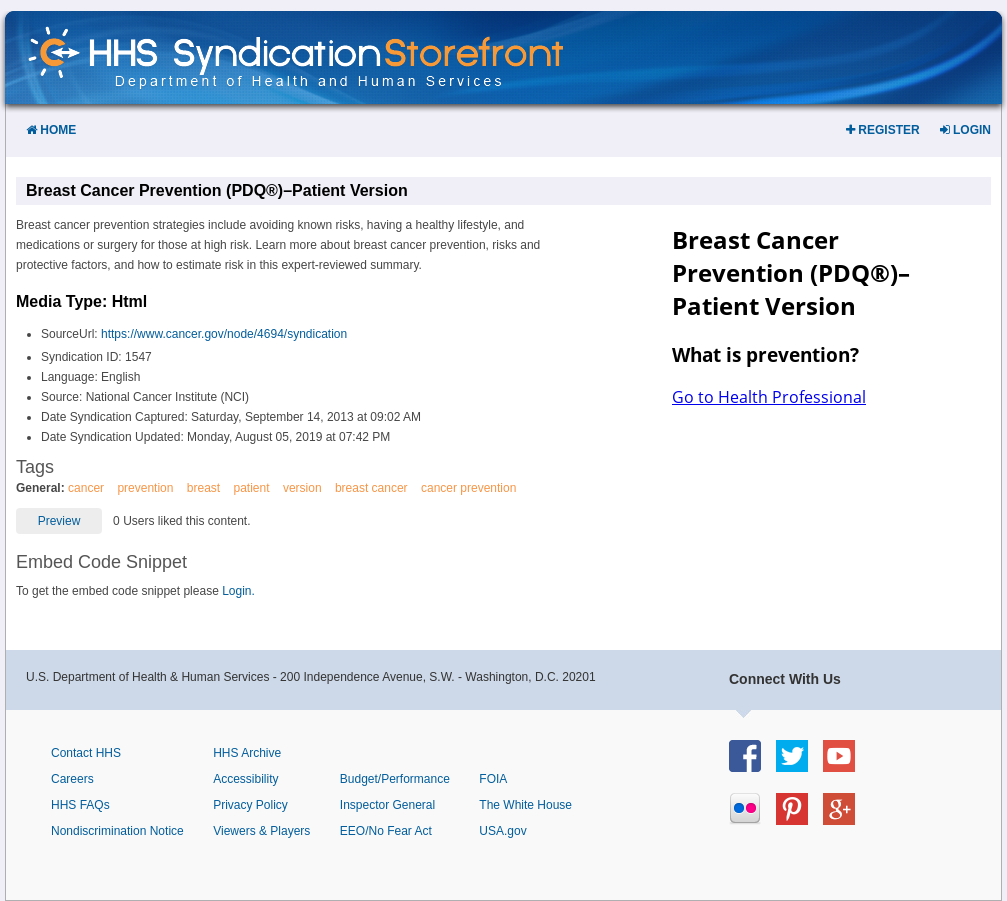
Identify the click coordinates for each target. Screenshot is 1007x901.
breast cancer (371, 488)
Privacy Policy (250, 805)
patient (252, 488)
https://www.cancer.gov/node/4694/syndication (224, 334)
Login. (238, 591)
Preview (59, 521)
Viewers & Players (261, 831)
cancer (86, 488)
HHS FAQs (80, 805)
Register (883, 130)
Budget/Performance (395, 779)
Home (51, 130)
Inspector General (387, 805)
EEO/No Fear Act (386, 831)
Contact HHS (86, 753)
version (302, 488)
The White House (525, 805)
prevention (145, 488)
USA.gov (502, 831)
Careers (72, 779)
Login (965, 130)
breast (203, 488)
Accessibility (245, 779)
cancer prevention (468, 488)
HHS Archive (247, 753)
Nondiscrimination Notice (117, 831)
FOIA (493, 779)
